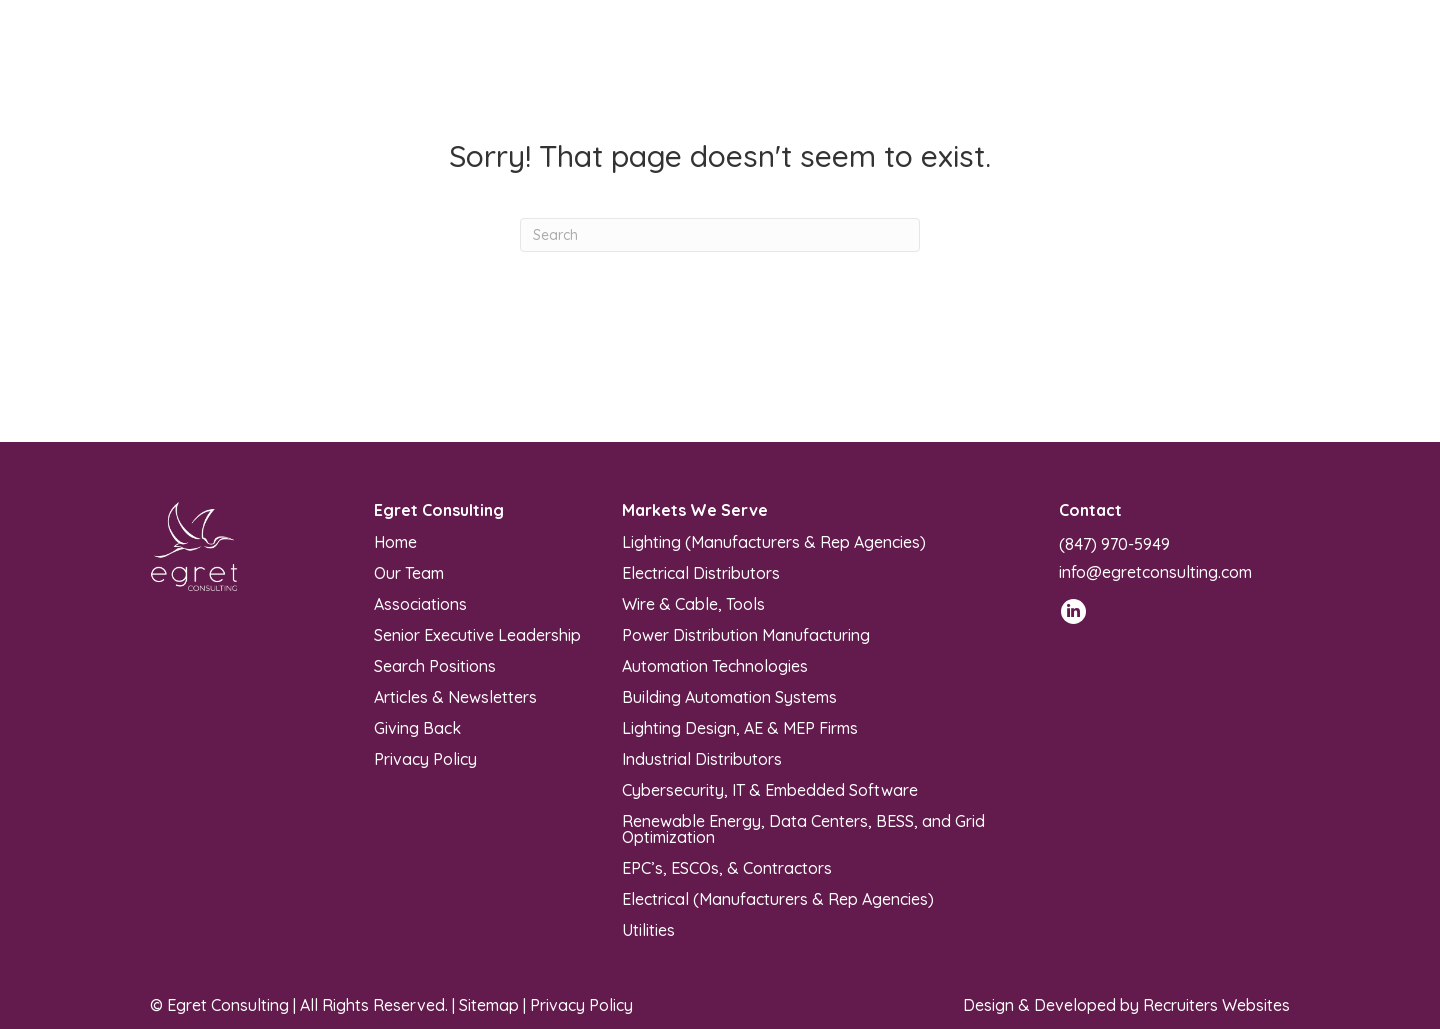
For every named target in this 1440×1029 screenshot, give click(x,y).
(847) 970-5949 (1114, 544)
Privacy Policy (425, 758)
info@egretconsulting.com (1155, 572)
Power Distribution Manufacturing (746, 634)
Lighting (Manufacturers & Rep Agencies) (774, 541)
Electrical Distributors (701, 572)
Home (395, 541)
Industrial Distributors (702, 758)
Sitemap (489, 1005)
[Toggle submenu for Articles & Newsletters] (992, 61)
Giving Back (417, 727)
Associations (420, 603)
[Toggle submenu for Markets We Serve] (749, 61)
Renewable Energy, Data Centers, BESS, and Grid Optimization (803, 828)
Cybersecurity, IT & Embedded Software (770, 789)
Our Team (409, 572)
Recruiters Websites (1216, 1005)
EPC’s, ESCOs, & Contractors (727, 867)
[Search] (720, 235)
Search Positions (435, 665)
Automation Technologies (715, 665)
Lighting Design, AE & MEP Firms (740, 727)
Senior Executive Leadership (477, 634)
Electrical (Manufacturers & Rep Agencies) (778, 898)
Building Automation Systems (729, 696)
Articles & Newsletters (455, 696)
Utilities (648, 929)
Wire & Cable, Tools (693, 603)
